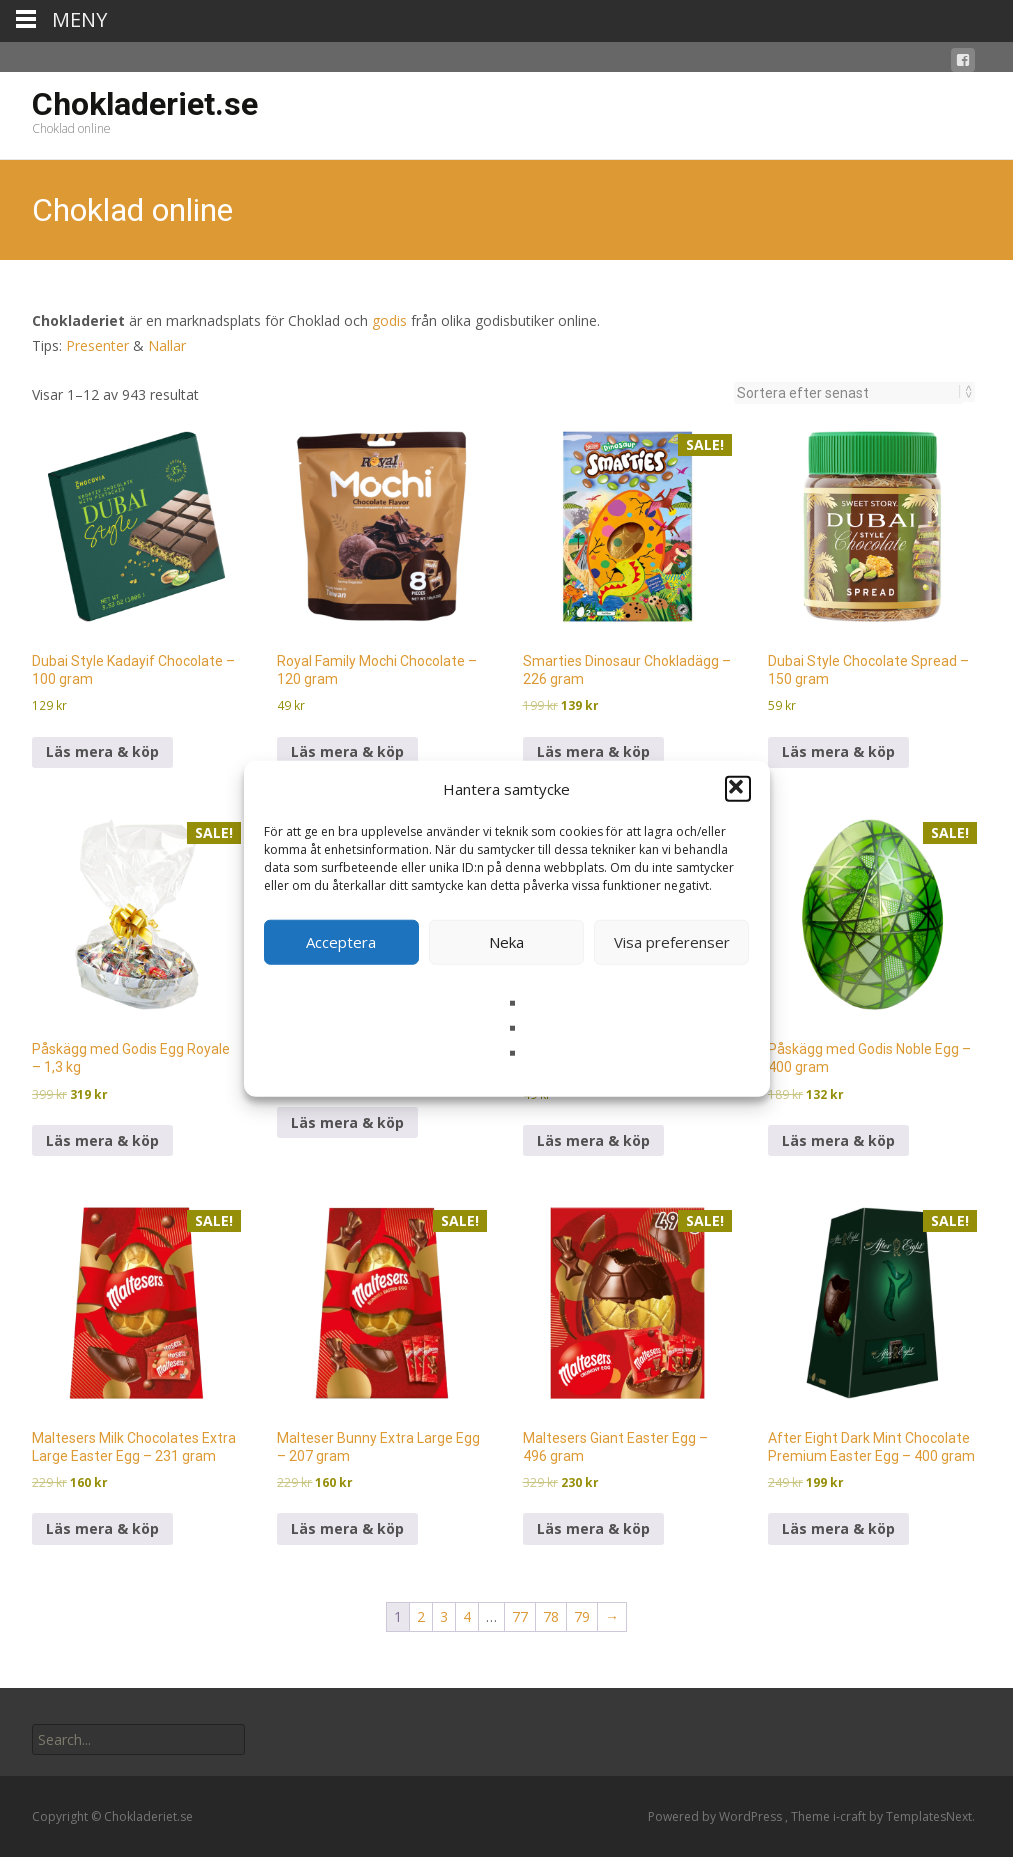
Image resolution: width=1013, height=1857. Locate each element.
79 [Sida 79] (582, 1616)
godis (389, 320)
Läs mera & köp (102, 751)
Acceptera (341, 942)
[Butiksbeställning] (848, 393)
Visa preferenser (672, 942)
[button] (738, 789)
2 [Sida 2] (421, 1616)
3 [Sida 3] (444, 1616)
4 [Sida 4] (467, 1616)
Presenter (97, 345)
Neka (506, 942)
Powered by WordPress (716, 1816)
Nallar (167, 345)
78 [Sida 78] (551, 1616)
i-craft (851, 1816)
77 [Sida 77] (520, 1616)
